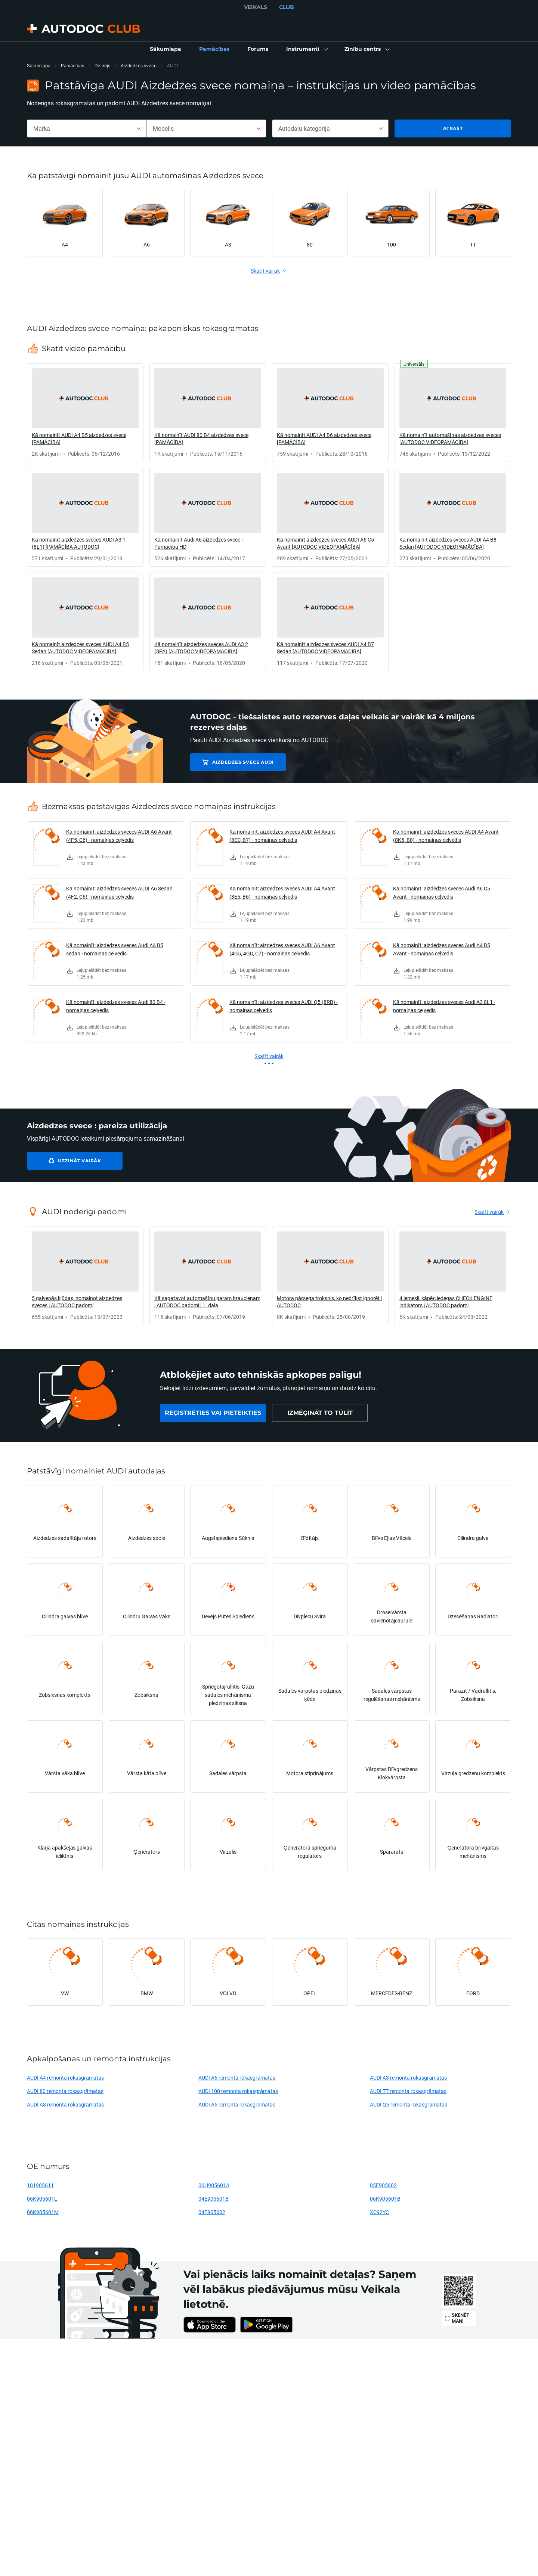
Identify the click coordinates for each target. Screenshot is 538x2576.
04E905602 (211, 2212)
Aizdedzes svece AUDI (243, 762)
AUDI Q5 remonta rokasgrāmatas (408, 2104)
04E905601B (213, 2198)
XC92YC (379, 2212)
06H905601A (213, 2185)
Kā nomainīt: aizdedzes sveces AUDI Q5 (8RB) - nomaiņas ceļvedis (283, 1006)
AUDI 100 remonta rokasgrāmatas (238, 2091)
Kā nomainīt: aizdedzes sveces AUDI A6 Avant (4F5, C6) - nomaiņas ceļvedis (119, 835)
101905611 (40, 2185)
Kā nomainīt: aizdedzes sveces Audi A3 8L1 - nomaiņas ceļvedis (444, 1006)
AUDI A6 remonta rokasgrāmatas (236, 2077)
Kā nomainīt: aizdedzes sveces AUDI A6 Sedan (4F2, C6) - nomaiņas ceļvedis (119, 892)
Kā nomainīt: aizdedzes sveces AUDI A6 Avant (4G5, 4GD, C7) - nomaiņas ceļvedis (282, 949)
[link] (165, 49)
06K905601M (43, 2212)
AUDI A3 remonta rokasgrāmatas (408, 2077)
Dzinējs (102, 65)
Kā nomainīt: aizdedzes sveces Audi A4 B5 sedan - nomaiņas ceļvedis (114, 949)
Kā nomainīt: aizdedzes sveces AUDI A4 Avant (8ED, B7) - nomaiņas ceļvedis (282, 835)
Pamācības (72, 65)
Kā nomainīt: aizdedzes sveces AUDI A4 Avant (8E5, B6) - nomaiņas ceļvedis (282, 892)
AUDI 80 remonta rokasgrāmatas (65, 2091)
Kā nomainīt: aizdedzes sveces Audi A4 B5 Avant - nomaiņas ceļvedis (441, 949)
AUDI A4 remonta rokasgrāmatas (65, 2077)
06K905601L (42, 2198)
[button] (306, 49)
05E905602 (383, 2185)
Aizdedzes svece (139, 65)
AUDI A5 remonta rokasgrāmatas (236, 2104)
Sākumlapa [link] (38, 65)
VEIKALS (255, 7)
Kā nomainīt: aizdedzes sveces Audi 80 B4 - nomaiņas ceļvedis (116, 1006)
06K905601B (385, 2198)
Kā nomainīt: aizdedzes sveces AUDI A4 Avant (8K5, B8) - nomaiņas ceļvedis (446, 835)
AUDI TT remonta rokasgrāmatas (408, 2091)
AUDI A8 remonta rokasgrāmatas (65, 2104)
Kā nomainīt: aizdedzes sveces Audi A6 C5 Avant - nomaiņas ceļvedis (441, 892)
